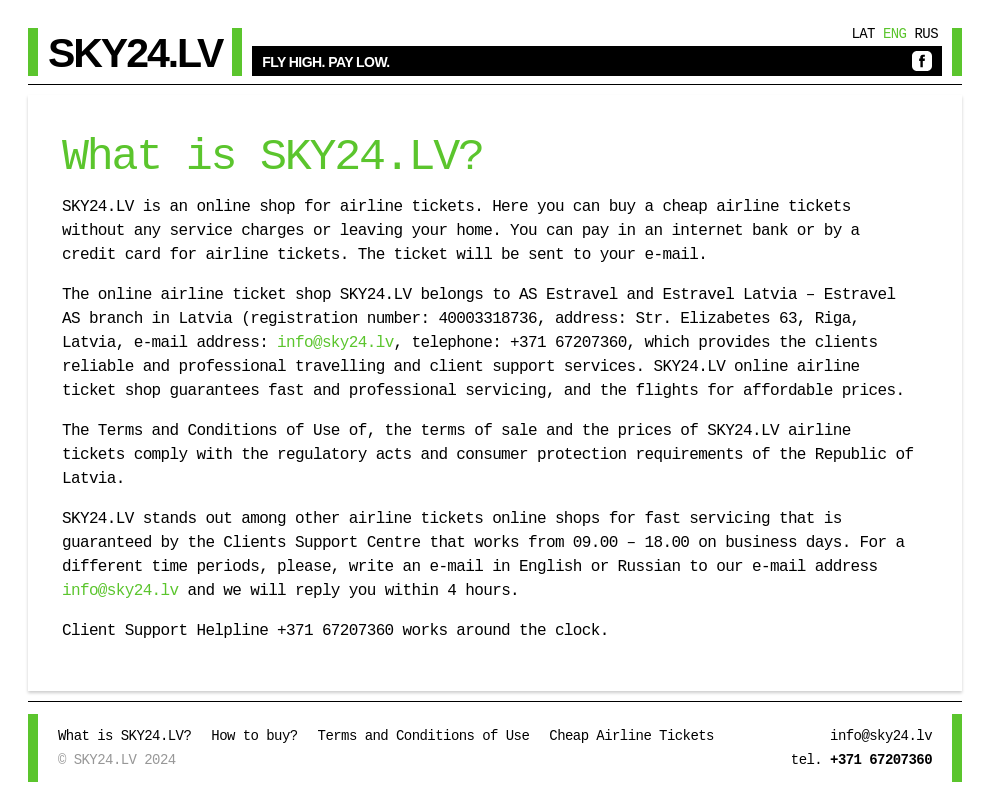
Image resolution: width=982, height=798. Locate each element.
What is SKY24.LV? (124, 736)
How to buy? (254, 736)
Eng (895, 34)
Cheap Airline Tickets (631, 736)
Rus (926, 34)
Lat (863, 34)
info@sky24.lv (330, 343)
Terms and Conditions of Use (424, 736)
